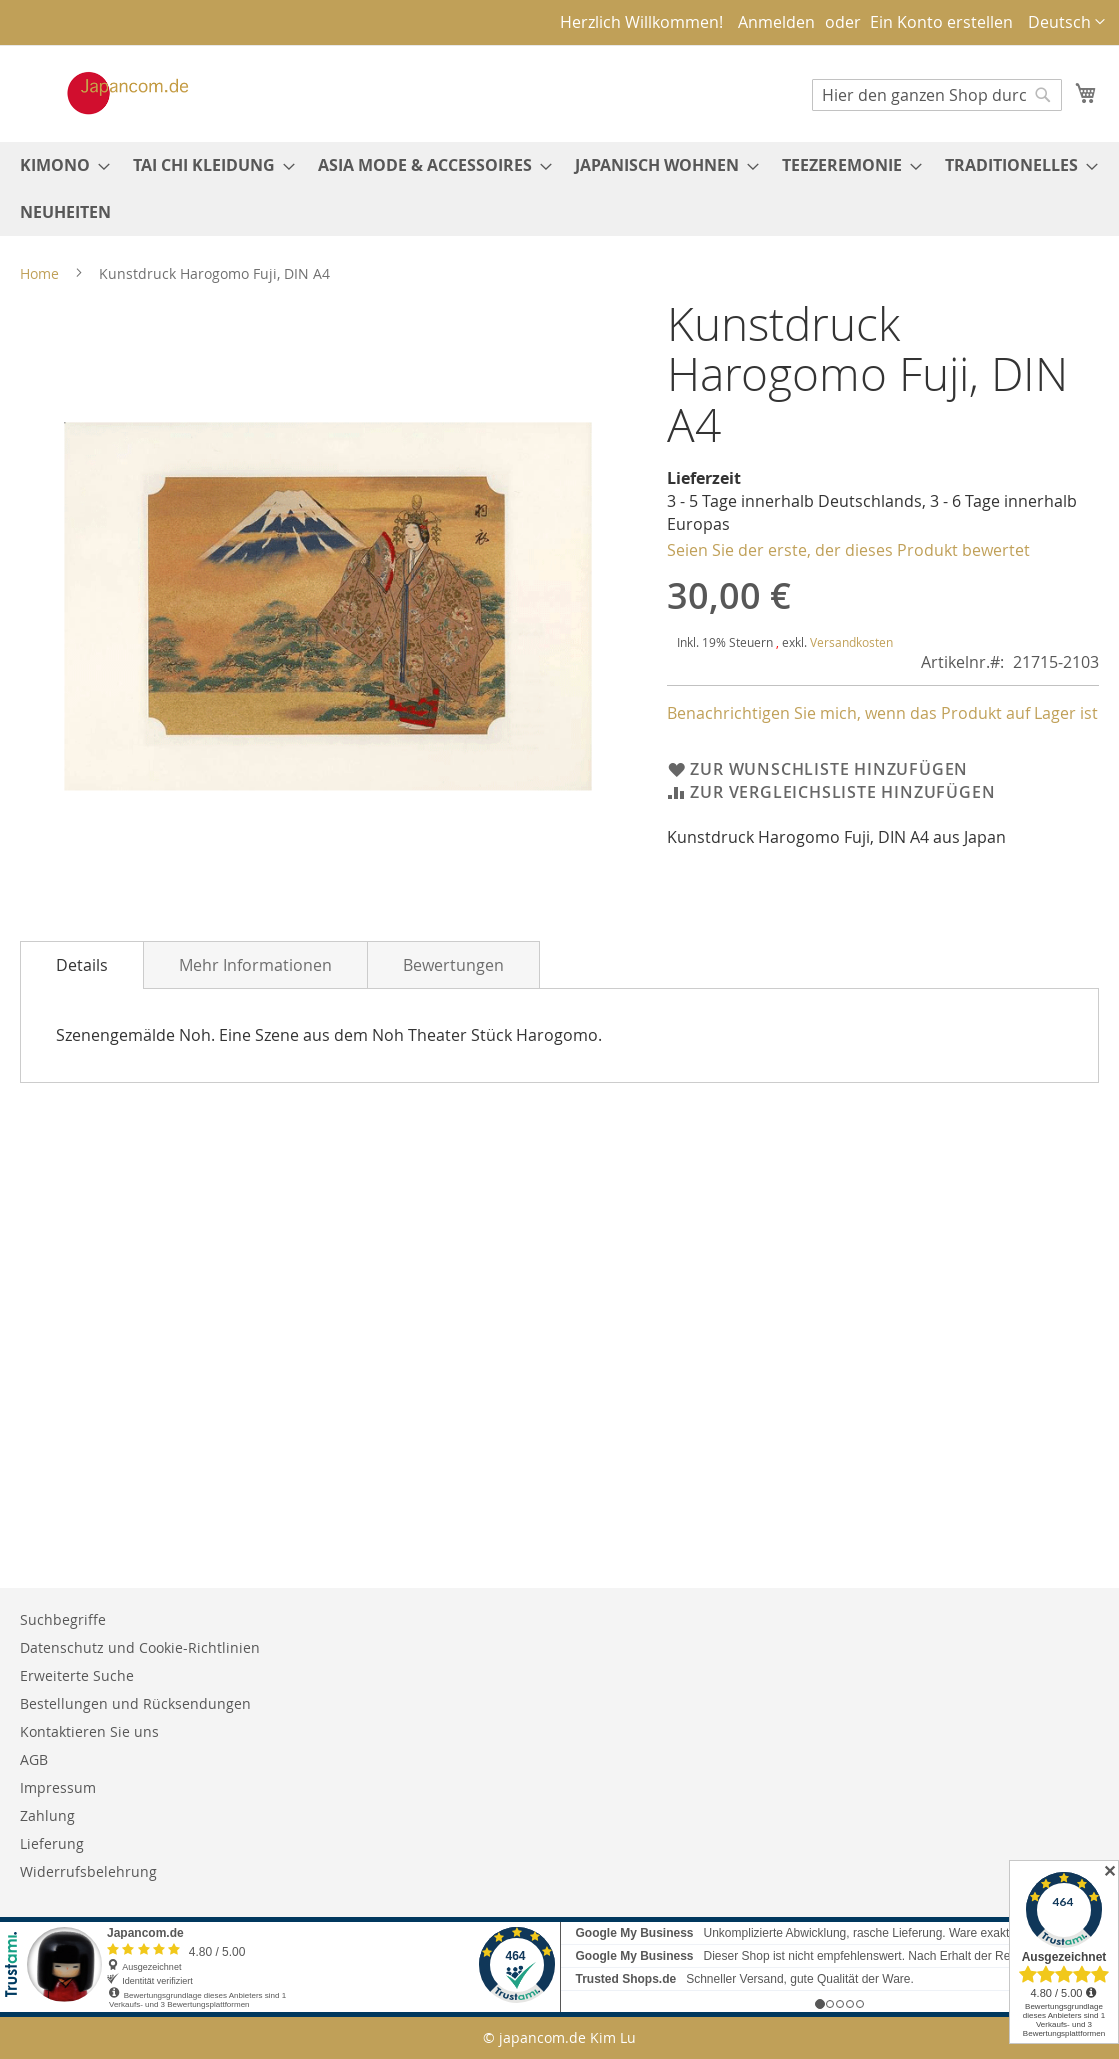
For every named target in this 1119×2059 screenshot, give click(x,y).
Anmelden (776, 22)
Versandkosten (851, 642)
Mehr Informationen (255, 965)
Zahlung (47, 1815)
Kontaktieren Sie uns (89, 1731)
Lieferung (52, 1843)
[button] (1066, 22)
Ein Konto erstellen (941, 22)
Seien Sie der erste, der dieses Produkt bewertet (848, 550)
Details (82, 965)
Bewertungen (453, 965)
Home (39, 273)
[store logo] (107, 93)
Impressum (58, 1787)
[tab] (82, 965)
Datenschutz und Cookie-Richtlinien (140, 1647)
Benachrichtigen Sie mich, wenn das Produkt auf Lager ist (882, 713)
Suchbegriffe (63, 1619)
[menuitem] (59, 165)
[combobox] (937, 95)
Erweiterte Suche (77, 1675)
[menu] (559, 189)
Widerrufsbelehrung (88, 1871)
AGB (34, 1759)
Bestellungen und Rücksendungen (135, 1703)
